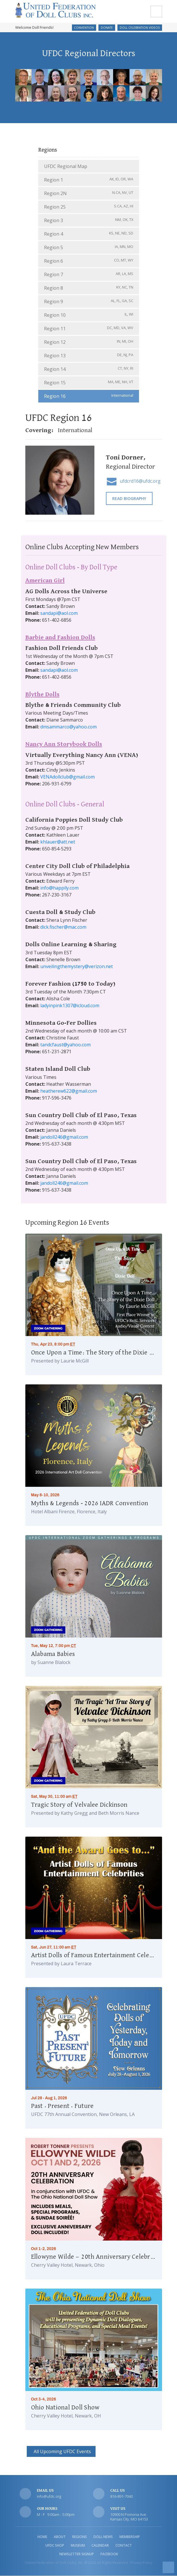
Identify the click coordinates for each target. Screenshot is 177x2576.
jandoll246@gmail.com (64, 1137)
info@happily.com (59, 888)
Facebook (109, 2554)
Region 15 (88, 382)
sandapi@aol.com (59, 613)
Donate (107, 28)
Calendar (100, 2545)
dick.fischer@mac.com (63, 927)
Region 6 (88, 261)
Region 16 (88, 396)
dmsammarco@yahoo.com (68, 727)
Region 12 (88, 342)
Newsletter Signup (76, 2554)
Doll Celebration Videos (140, 28)
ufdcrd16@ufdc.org (140, 481)
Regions (79, 2537)
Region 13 (88, 355)
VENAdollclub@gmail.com (67, 777)
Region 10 (88, 315)
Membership (129, 2537)
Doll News (103, 2537)
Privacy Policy (141, 2562)
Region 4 (88, 234)
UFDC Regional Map (65, 166)
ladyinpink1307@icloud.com (69, 1006)
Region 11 (88, 328)
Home (42, 2537)
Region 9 (88, 301)
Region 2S (88, 207)
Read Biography (129, 498)
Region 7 (88, 274)
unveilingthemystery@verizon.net (76, 966)
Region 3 (88, 220)
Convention (84, 28)
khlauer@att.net (57, 842)
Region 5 (88, 247)
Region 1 (88, 180)
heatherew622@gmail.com (68, 1091)
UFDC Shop (54, 2545)
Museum (78, 2545)
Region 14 (88, 369)
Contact (123, 2545)
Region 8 (88, 288)
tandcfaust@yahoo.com (65, 1045)
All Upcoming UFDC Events (61, 2452)
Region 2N (88, 193)
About (60, 2537)
